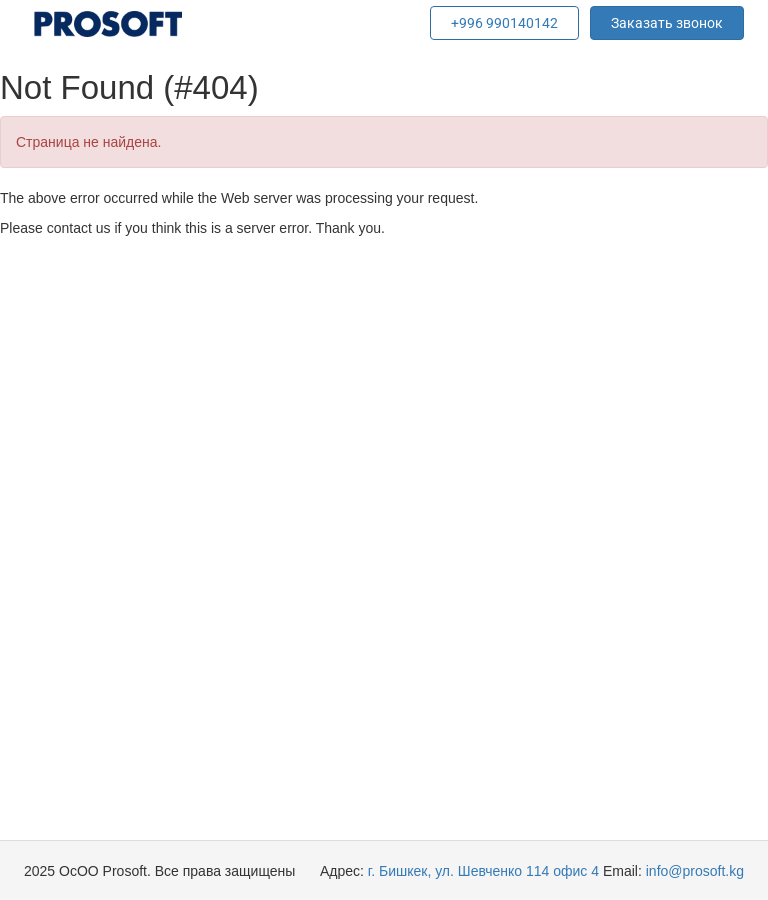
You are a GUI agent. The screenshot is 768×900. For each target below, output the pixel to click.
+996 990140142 (504, 23)
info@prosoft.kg (695, 871)
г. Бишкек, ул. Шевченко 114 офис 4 (483, 871)
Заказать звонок (667, 23)
